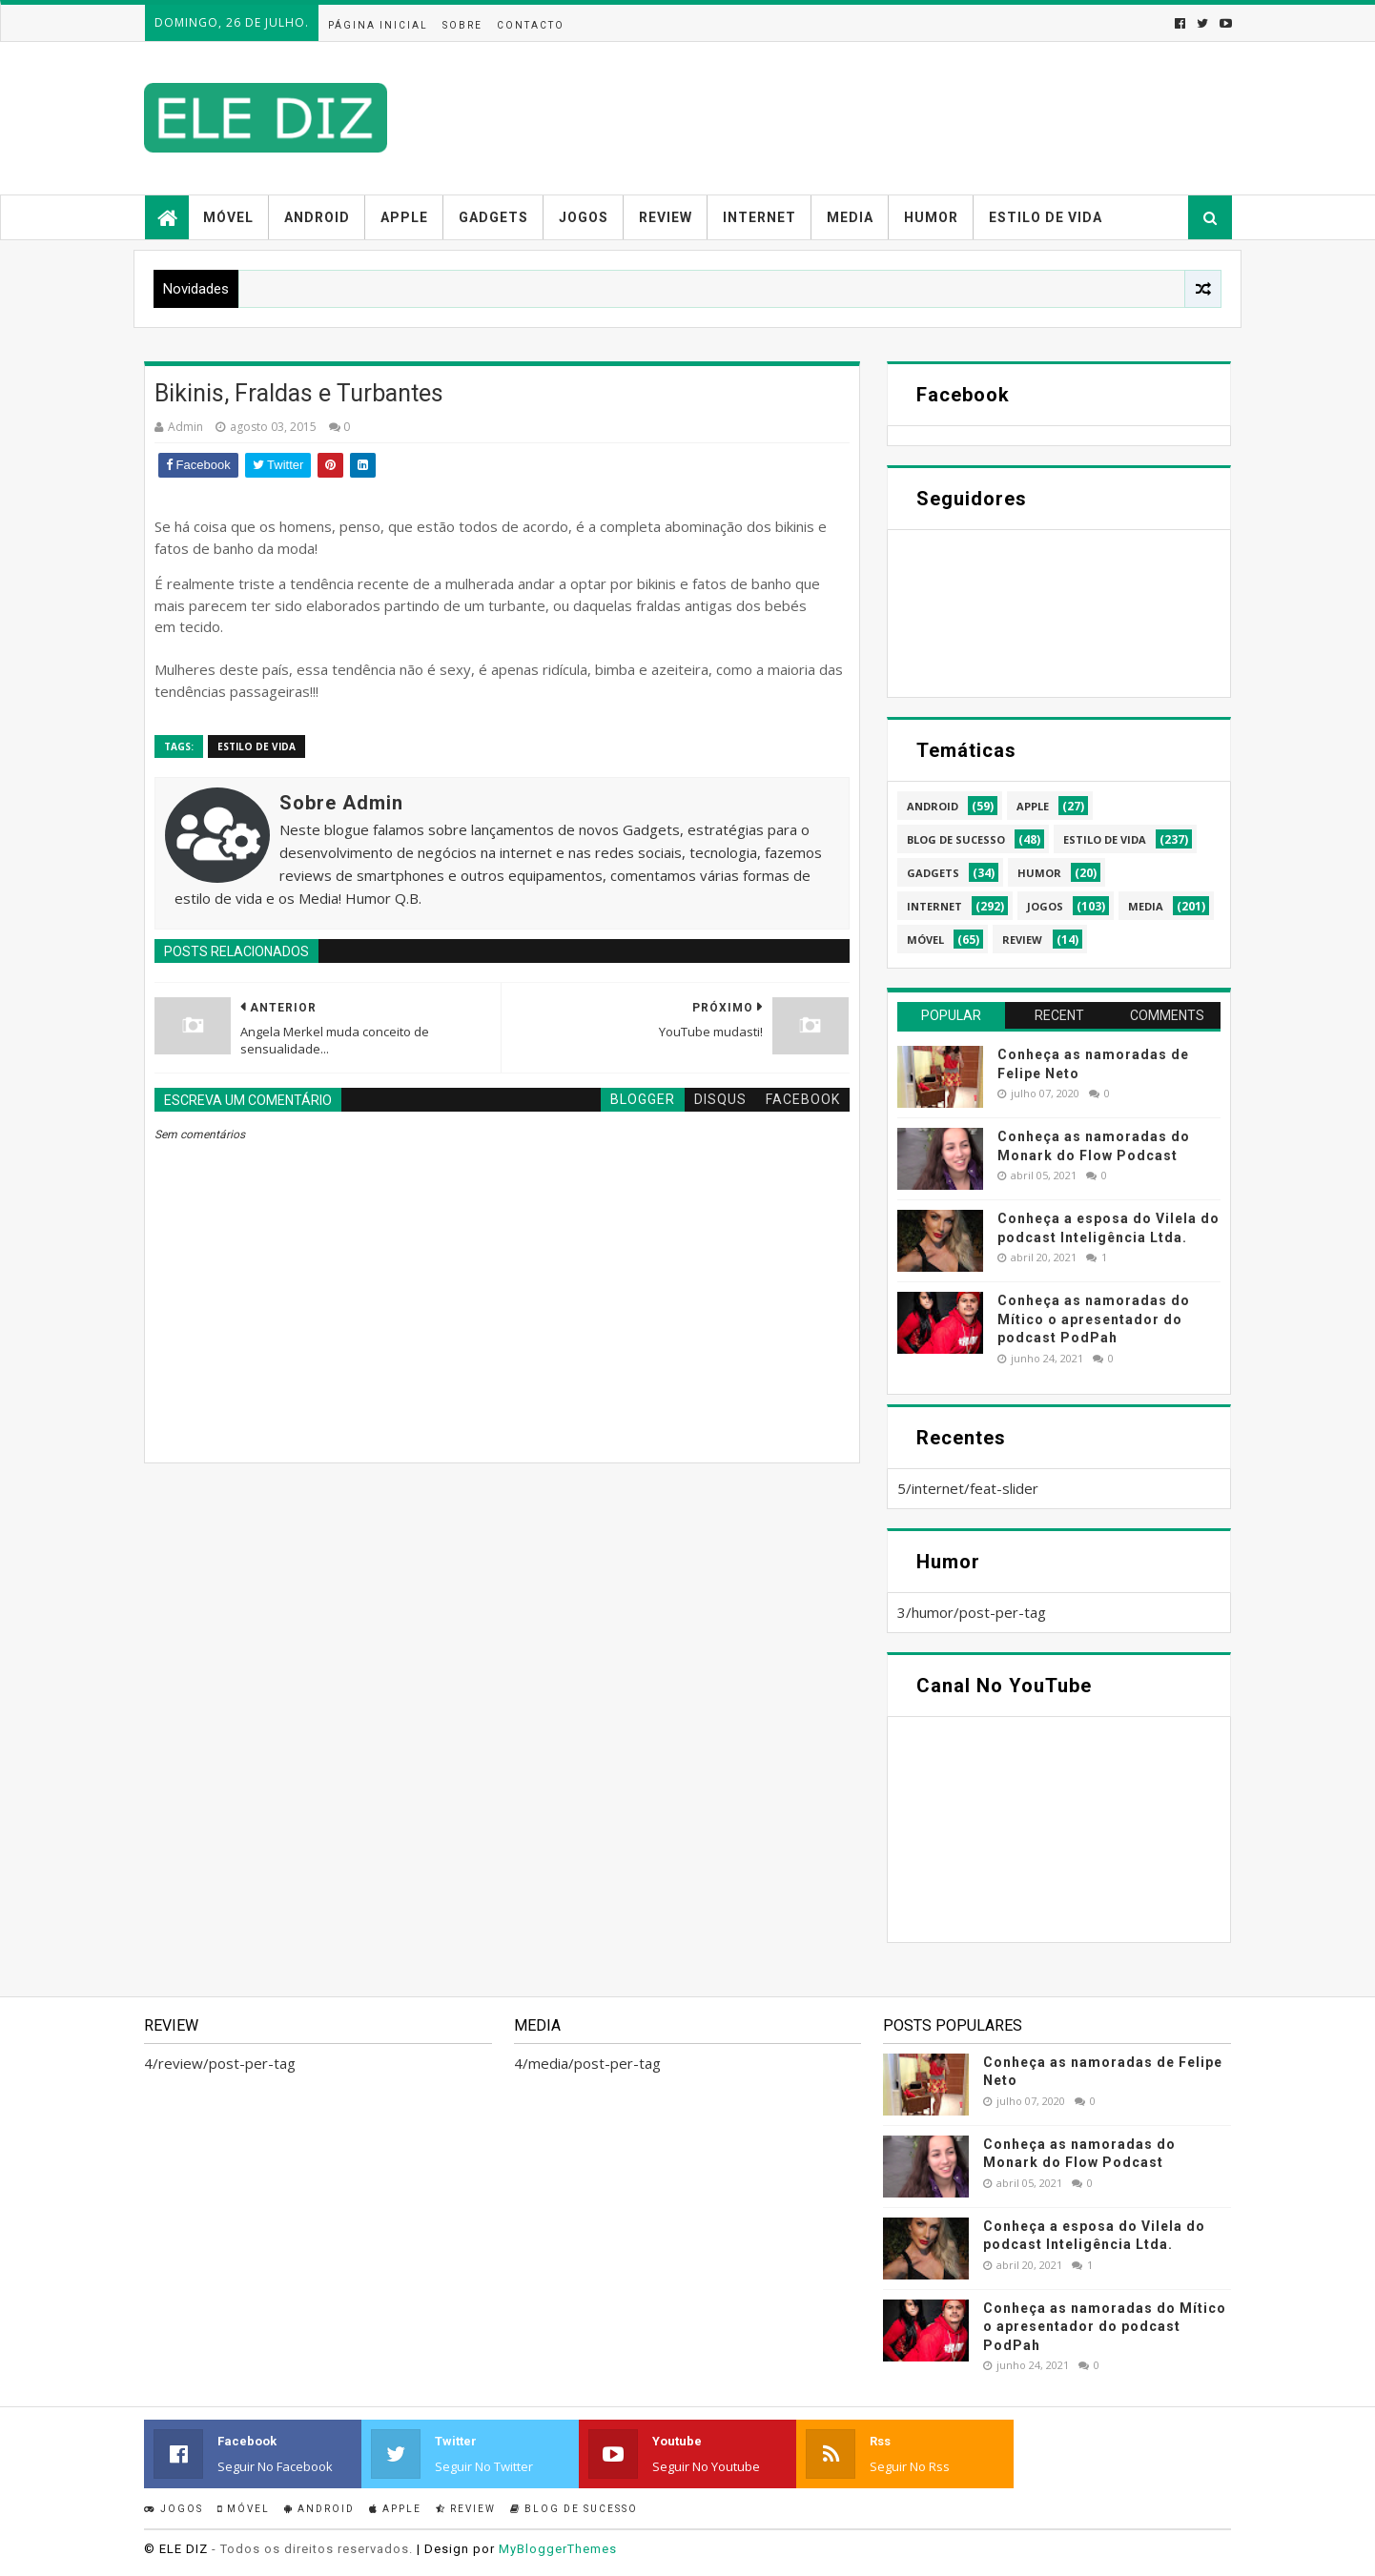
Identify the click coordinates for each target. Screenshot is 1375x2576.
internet (934, 906)
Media (850, 217)
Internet (759, 217)
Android (317, 217)
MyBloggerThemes (558, 2549)
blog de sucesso (956, 839)
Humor (931, 217)
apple (1032, 806)
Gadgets (493, 217)
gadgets (933, 873)
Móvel (228, 217)
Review (665, 217)
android (932, 806)
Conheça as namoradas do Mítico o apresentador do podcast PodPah (1093, 1319)
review (1022, 939)
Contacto (530, 25)
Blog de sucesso (574, 2509)
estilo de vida (256, 746)
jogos (1045, 906)
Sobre (462, 25)
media (1145, 906)
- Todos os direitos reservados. (312, 2549)
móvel (925, 939)
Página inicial (378, 25)
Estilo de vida (1045, 217)
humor (1039, 873)
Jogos (583, 217)
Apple (404, 217)
